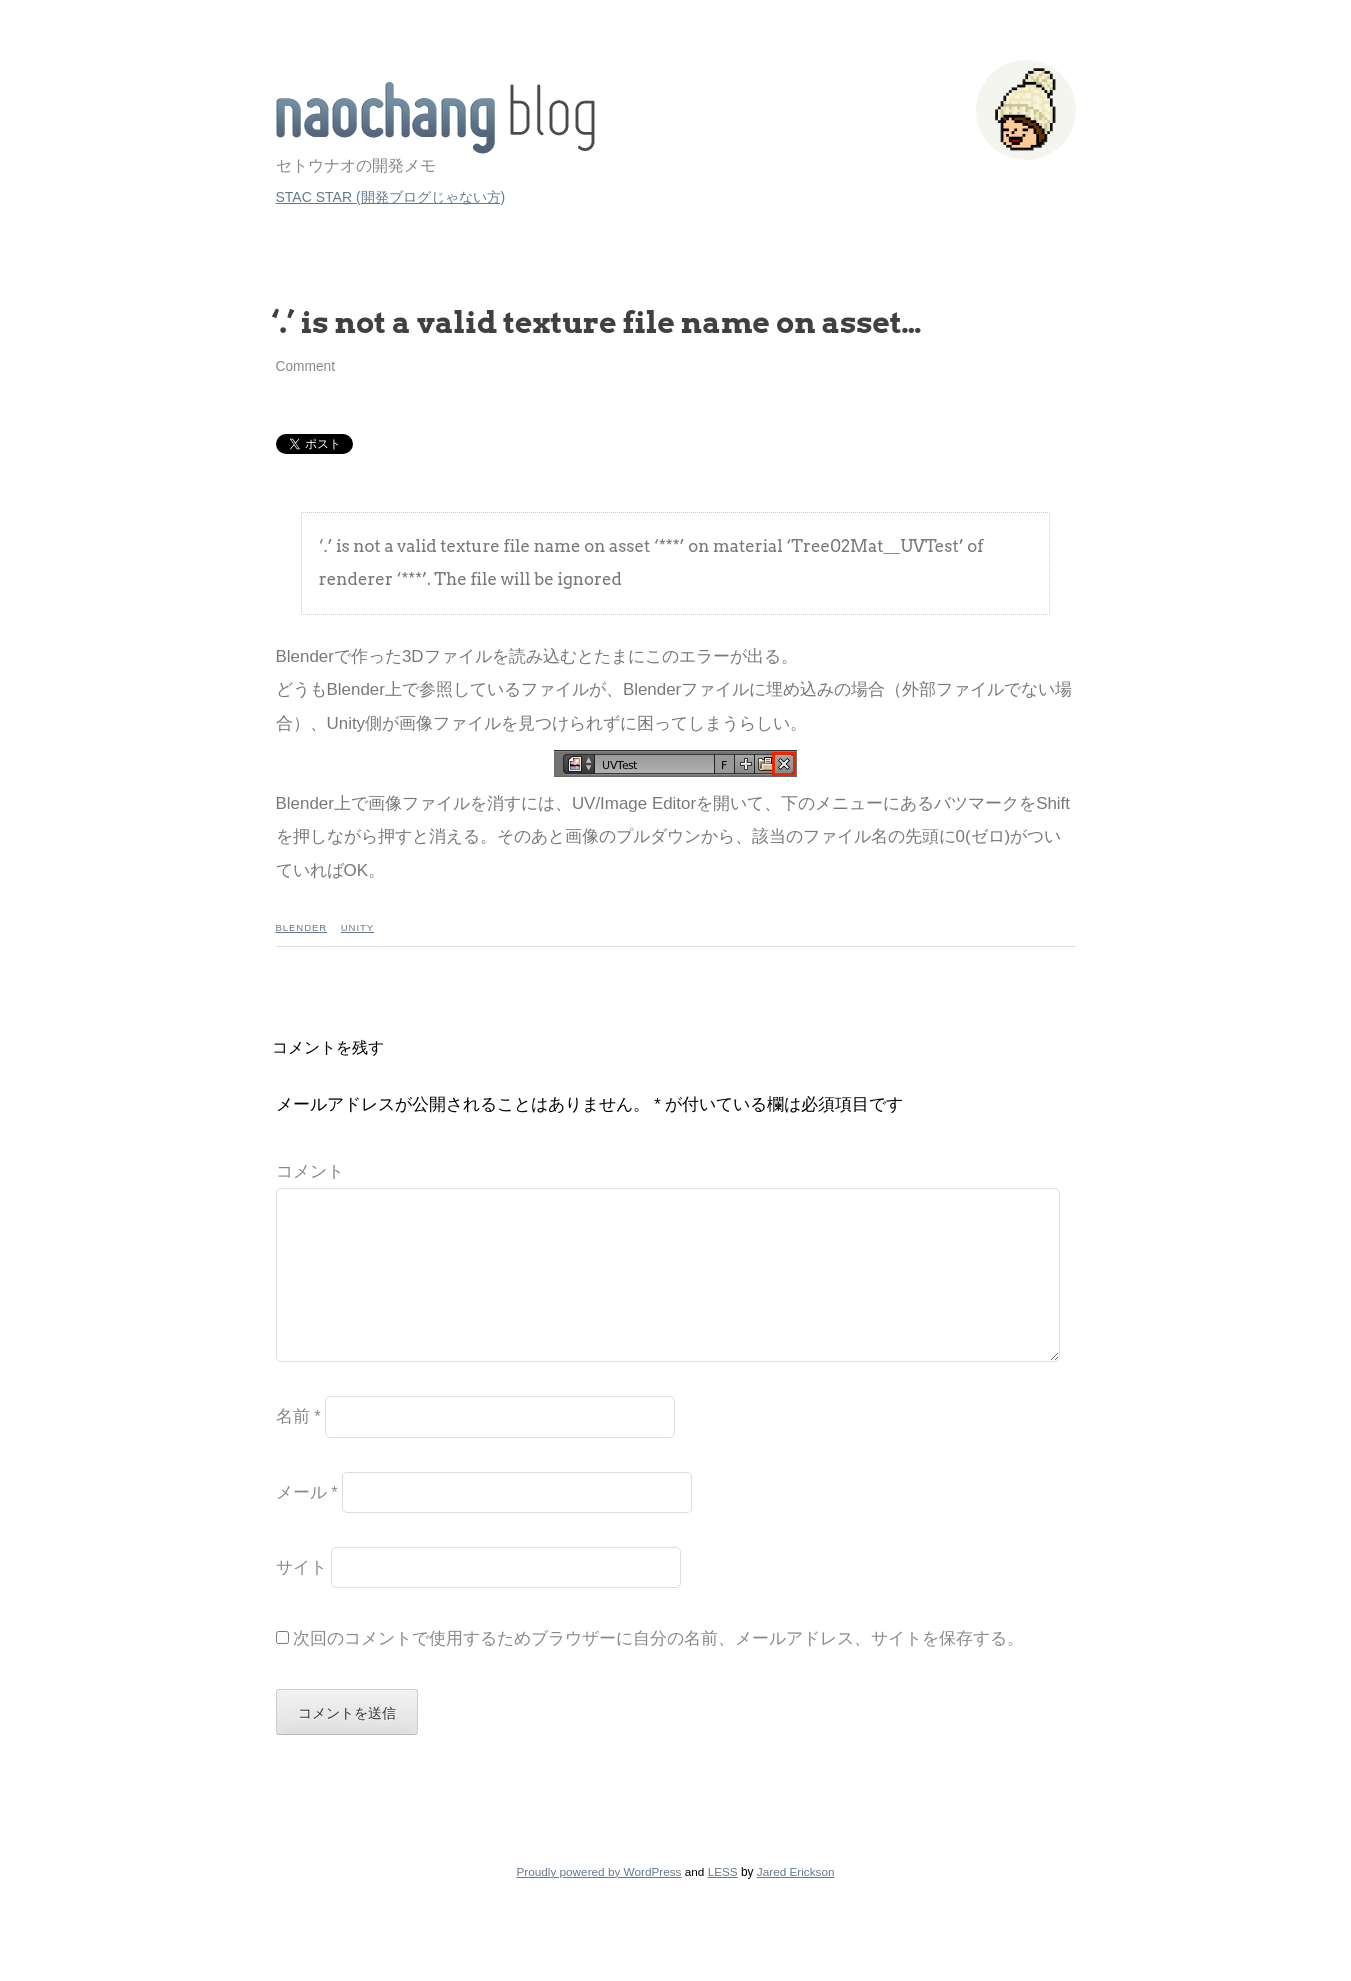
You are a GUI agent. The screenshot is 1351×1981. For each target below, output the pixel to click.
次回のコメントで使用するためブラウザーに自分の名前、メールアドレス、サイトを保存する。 (658, 1670)
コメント (310, 1171)
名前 (298, 1448)
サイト (301, 1599)
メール (307, 1524)
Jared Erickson (796, 1903)
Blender (302, 927)
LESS (723, 1903)
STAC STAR (435, 118)
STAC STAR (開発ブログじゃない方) (391, 197)
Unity (357, 927)
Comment (305, 366)
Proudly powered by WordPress (598, 1903)
